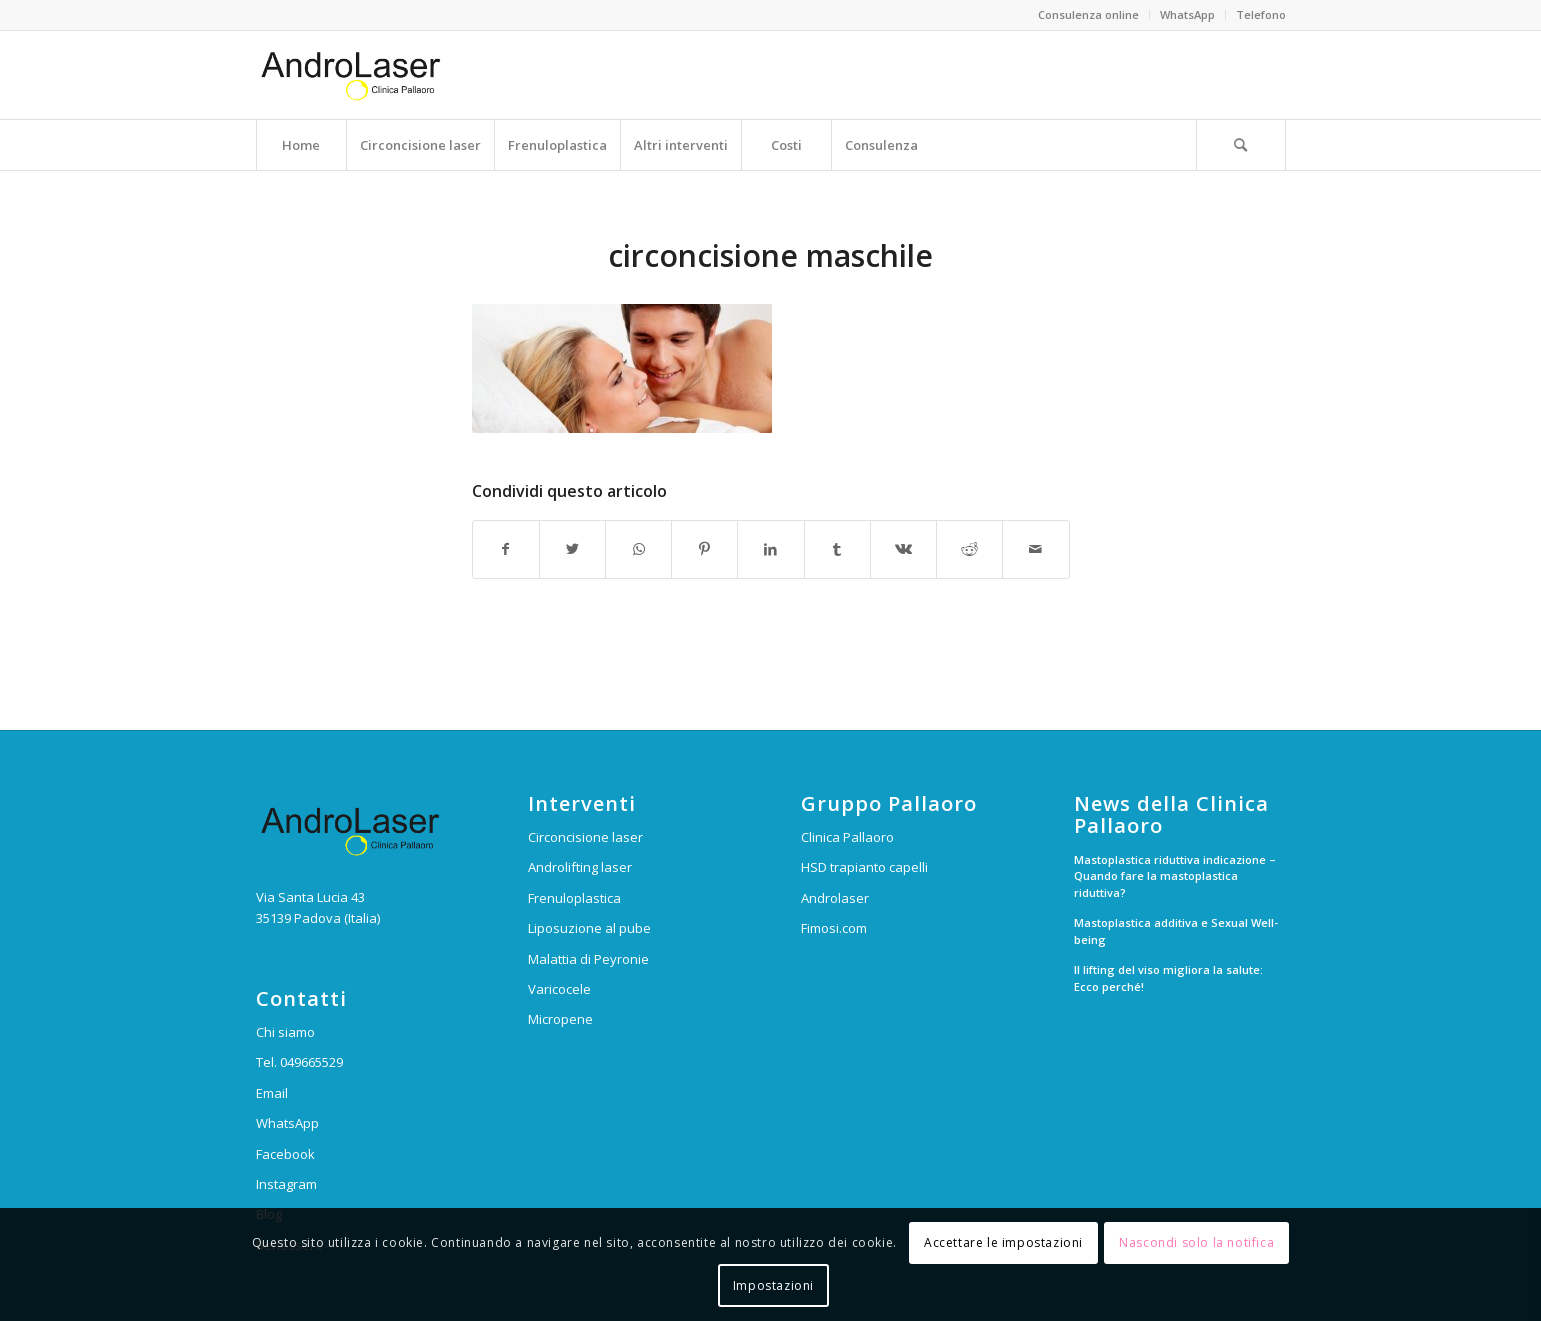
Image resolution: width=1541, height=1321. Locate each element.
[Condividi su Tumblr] (837, 549)
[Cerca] (1241, 145)
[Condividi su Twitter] (572, 549)
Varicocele (559, 989)
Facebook (285, 1154)
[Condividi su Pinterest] (704, 549)
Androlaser (835, 898)
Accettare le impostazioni (1003, 1242)
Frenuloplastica (574, 898)
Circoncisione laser (585, 837)
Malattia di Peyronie (588, 959)
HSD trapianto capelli (864, 867)
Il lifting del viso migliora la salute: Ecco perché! (1168, 978)
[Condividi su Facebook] (506, 549)
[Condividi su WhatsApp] (638, 549)
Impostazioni (773, 1285)
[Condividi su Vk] (903, 549)
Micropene (560, 1019)
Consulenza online (1088, 14)
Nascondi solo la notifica (1196, 1242)
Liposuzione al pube (589, 928)
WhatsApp (1187, 14)
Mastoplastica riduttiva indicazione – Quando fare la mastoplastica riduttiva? (1175, 876)
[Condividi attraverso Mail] (1035, 549)
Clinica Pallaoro (847, 837)
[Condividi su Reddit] (969, 549)
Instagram (286, 1184)
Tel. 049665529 (299, 1062)
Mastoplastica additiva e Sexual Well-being (1176, 931)
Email (272, 1093)
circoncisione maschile (770, 255)
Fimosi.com (834, 928)
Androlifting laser (580, 867)
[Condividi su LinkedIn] (770, 549)
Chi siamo (285, 1032)
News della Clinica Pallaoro (1171, 815)
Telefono (1261, 14)
